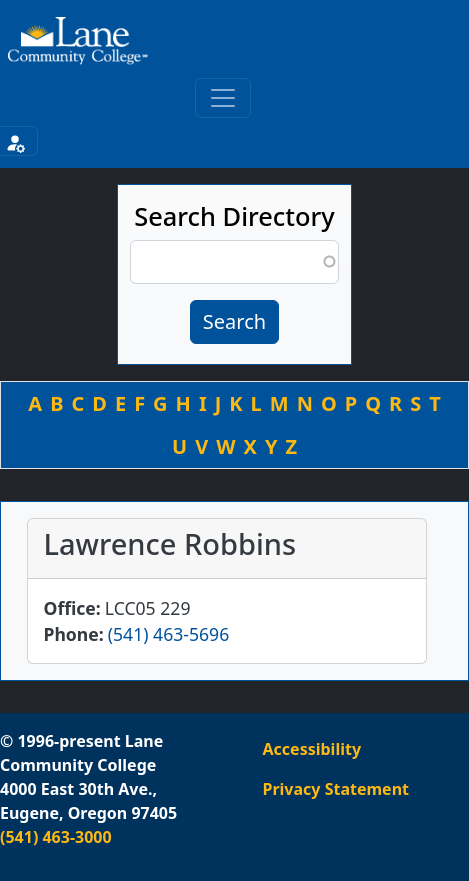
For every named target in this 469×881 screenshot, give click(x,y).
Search (234, 321)
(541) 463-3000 (56, 837)
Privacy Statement (336, 789)
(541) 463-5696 (168, 634)
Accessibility (312, 749)
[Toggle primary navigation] (223, 98)
